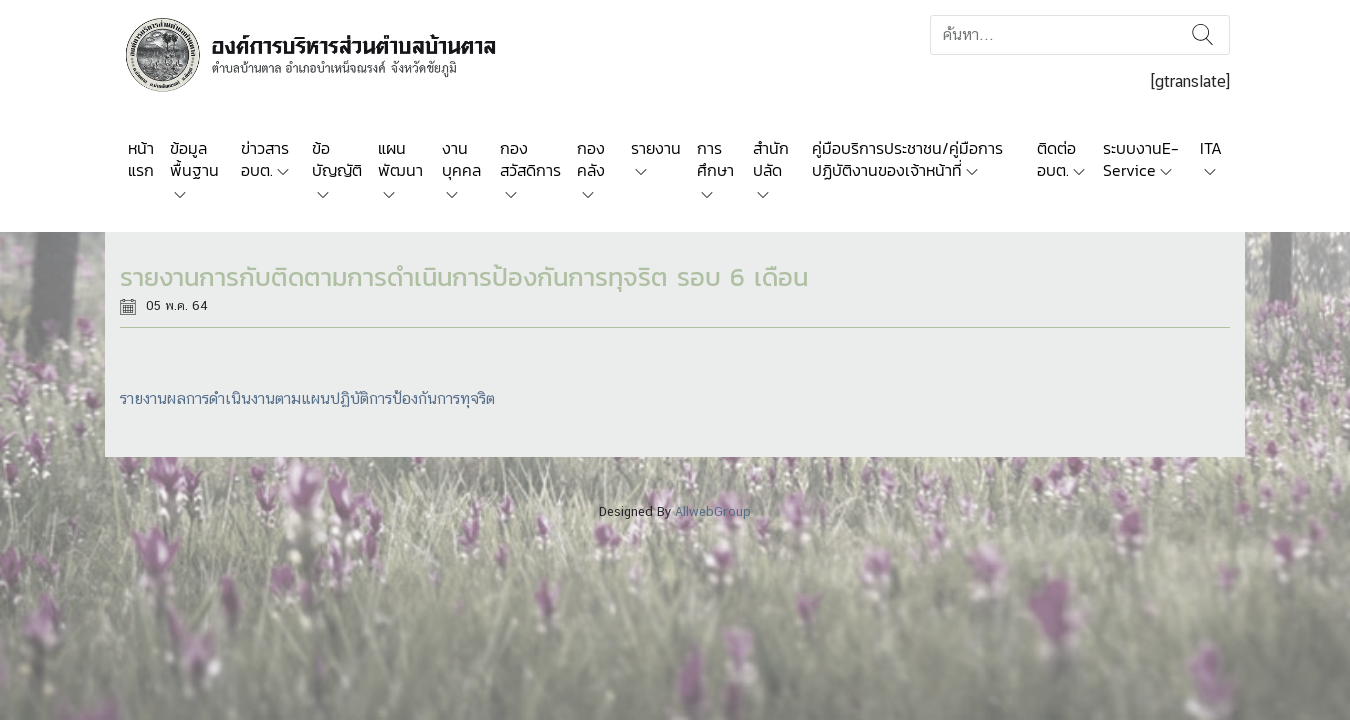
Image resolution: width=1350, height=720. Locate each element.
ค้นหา (1202, 35)
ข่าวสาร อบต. (265, 159)
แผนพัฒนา (400, 159)
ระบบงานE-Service (1141, 159)
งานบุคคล (461, 159)
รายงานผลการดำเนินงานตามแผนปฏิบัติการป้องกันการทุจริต (307, 398)
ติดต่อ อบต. (1056, 159)
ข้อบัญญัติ (337, 159)
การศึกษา (715, 159)
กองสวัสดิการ (530, 159)
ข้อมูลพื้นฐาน (194, 159)
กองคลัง (591, 159)
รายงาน (656, 148)
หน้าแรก (141, 159)
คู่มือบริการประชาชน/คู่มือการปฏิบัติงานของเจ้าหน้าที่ (907, 159)
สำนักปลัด (771, 159)
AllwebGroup (713, 511)
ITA (1211, 148)
